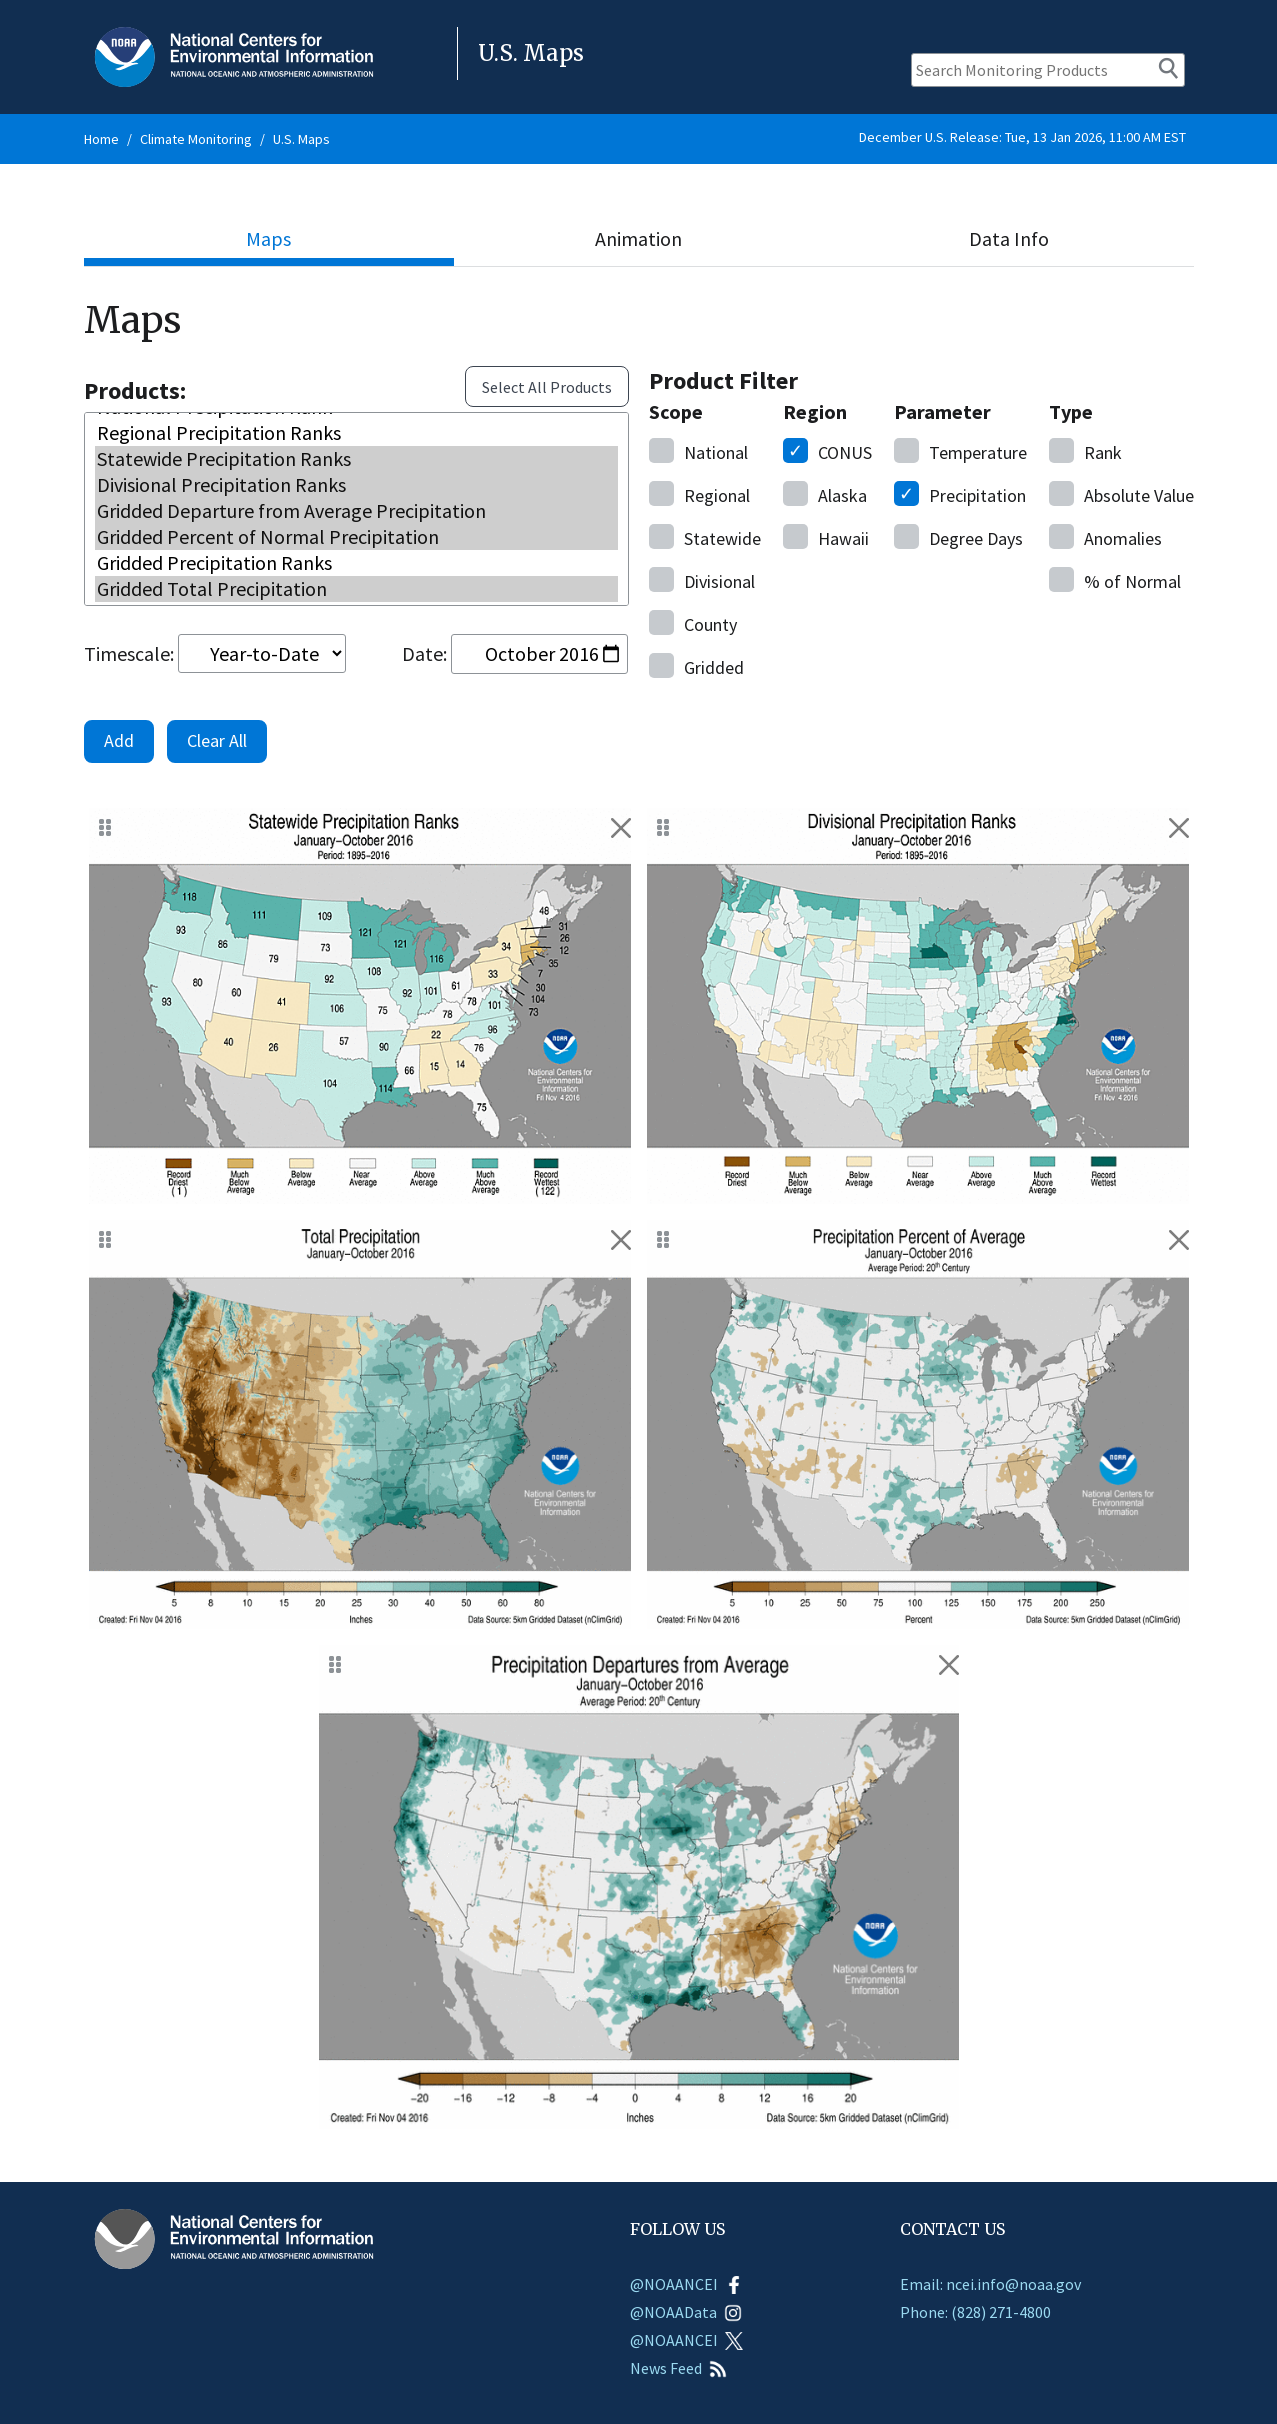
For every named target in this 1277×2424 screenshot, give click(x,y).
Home (101, 139)
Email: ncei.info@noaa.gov (990, 2284)
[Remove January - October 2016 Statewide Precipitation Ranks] (621, 828)
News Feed (678, 2368)
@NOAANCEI (686, 2284)
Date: (424, 653)
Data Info (1009, 238)
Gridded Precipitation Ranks (356, 561)
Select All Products (547, 387)
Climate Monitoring (196, 139)
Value (1121, 494)
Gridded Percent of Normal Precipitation (356, 535)
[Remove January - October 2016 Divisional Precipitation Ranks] (1179, 828)
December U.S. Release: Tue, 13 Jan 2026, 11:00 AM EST (1022, 137)
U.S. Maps (301, 139)
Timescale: (129, 653)
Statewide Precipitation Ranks (356, 457)
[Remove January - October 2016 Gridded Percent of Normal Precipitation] (1179, 1240)
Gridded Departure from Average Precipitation (356, 509)
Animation (638, 238)
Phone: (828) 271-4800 (975, 2312)
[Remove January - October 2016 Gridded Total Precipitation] (621, 1240)
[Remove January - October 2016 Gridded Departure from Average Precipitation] (949, 1665)
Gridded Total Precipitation (356, 587)
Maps (268, 238)
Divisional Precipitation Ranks (356, 483)
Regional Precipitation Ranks (356, 431)
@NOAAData (686, 2312)
